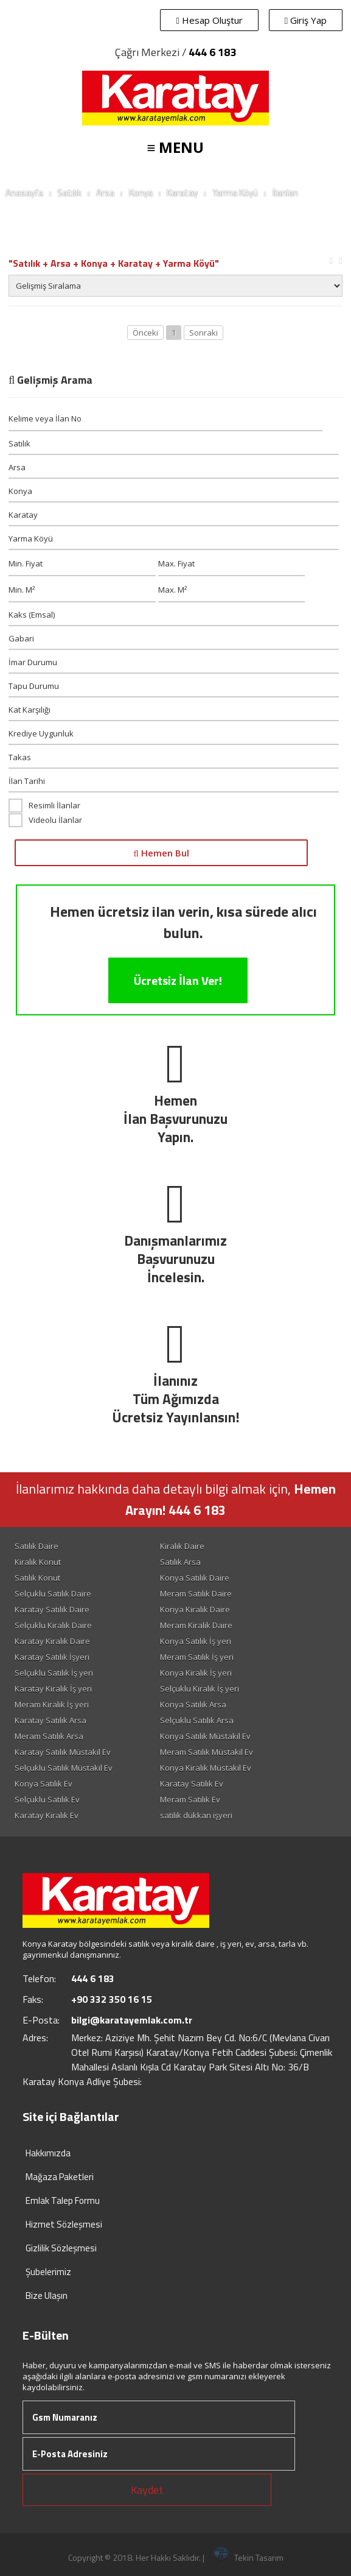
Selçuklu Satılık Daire (53, 1593)
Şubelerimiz (48, 2272)
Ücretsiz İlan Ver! (178, 980)
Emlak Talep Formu (63, 2200)
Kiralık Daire (182, 1545)
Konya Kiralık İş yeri (196, 1672)
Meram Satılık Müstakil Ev (206, 1751)
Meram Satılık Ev (190, 1799)
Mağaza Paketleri (60, 2177)
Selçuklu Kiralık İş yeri (199, 1688)
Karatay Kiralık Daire (52, 1641)
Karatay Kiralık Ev (46, 1815)
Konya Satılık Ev (43, 1783)
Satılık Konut (37, 1577)
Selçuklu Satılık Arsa (197, 1720)
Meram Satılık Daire (196, 1593)
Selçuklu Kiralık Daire (53, 1625)
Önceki (145, 332)
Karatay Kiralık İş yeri (53, 1688)
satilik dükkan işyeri (196, 1815)
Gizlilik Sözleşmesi (61, 2248)
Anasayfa (24, 193)
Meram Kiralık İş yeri (52, 1704)
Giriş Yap (306, 20)
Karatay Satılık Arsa (50, 1720)
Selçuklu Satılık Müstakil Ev (64, 1767)
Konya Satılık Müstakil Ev (205, 1736)
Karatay (182, 193)
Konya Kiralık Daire (195, 1609)
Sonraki (203, 332)
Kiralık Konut (38, 1561)
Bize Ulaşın (47, 2295)
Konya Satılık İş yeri (195, 1641)
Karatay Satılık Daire (52, 1609)
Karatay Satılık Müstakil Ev (63, 1751)
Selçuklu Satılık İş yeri (54, 1672)
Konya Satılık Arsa (193, 1704)
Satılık (69, 193)
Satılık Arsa (180, 1561)
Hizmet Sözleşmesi (64, 2224)
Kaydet (147, 2490)
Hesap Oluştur (209, 20)
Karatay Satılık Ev (191, 1783)
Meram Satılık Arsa (49, 1736)
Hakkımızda (48, 2153)
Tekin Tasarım (248, 2557)
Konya (141, 193)
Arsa (105, 193)
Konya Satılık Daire (194, 1577)
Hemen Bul (161, 853)
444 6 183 (212, 52)
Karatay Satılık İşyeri (52, 1656)
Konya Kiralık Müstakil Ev (205, 1767)
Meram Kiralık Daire (196, 1625)
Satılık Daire (36, 1545)
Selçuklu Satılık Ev (47, 1799)
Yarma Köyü (235, 193)
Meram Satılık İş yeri (197, 1656)
